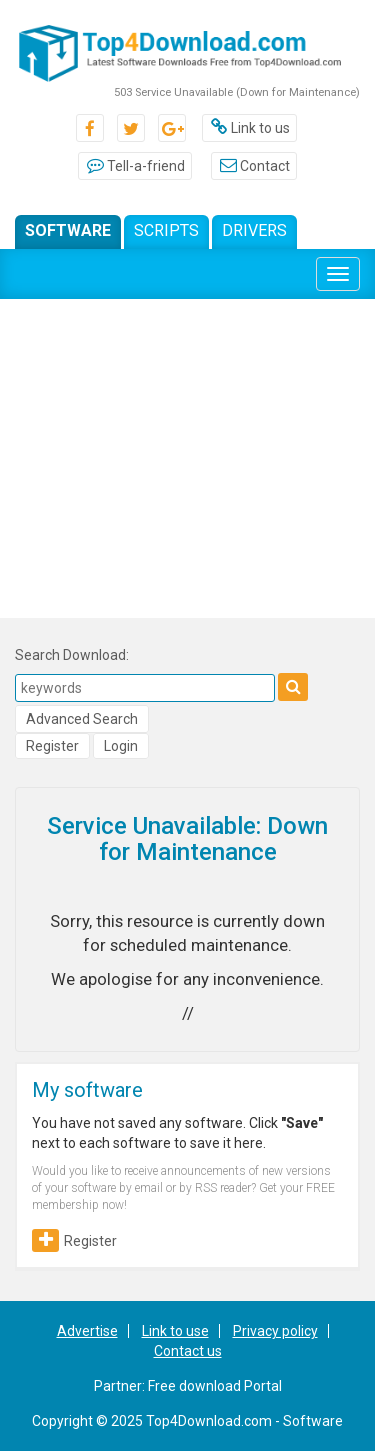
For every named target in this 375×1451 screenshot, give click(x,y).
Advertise (87, 1331)
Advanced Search (82, 719)
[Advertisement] (187, 463)
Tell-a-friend (135, 166)
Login (121, 746)
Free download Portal (215, 1386)
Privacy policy (275, 1331)
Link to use (175, 1331)
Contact (254, 166)
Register (52, 746)
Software (68, 230)
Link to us (249, 128)
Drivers (254, 230)
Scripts (166, 230)
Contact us (188, 1351)
